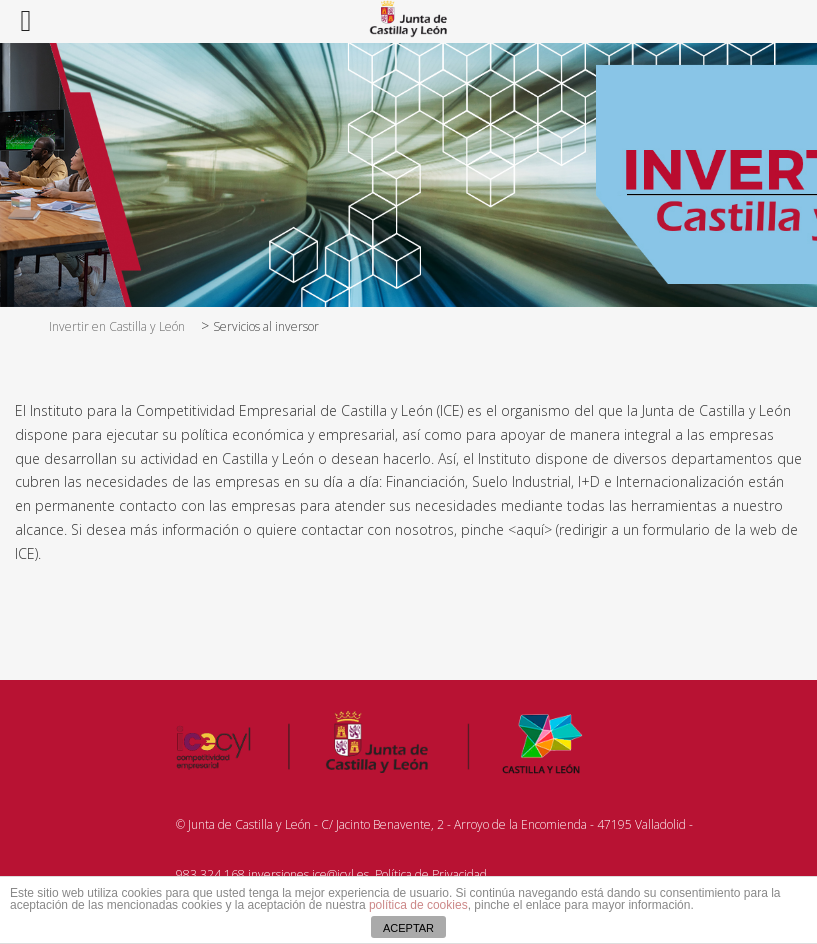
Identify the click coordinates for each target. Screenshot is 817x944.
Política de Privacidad (431, 874)
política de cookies (418, 905)
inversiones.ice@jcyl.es (308, 874)
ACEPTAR (408, 928)
